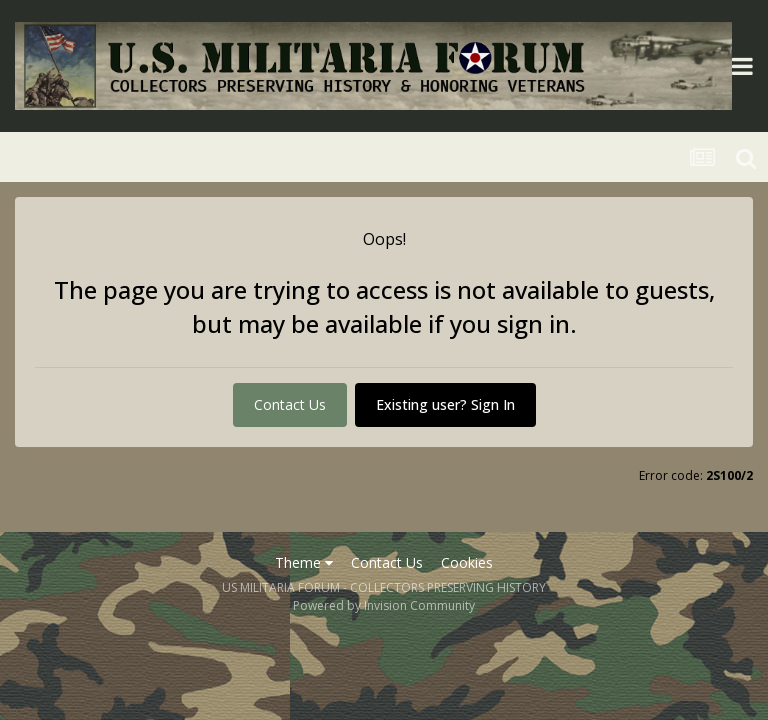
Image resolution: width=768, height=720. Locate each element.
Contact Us (290, 404)
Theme (304, 562)
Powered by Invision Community (384, 605)
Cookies (467, 562)
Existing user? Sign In (445, 404)
